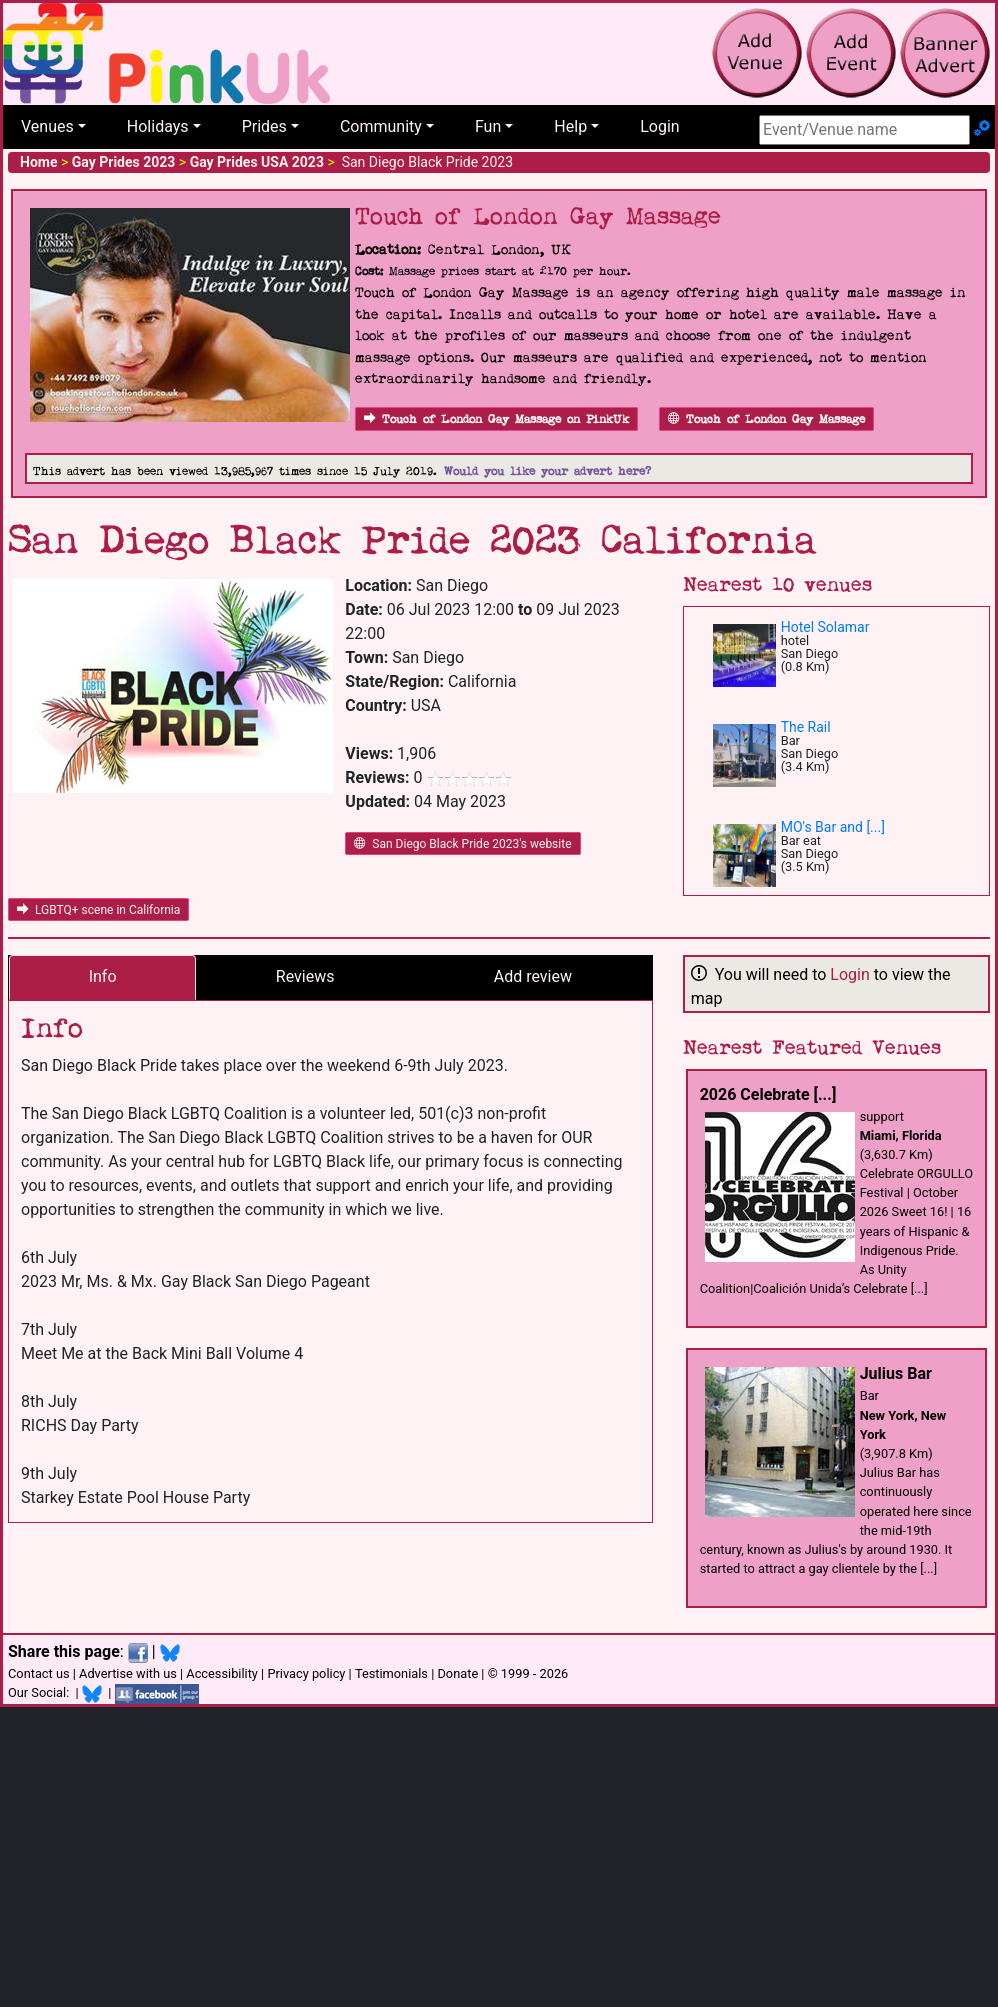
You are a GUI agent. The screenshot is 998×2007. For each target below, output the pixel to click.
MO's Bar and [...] (833, 827)
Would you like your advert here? (547, 471)
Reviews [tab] (305, 976)
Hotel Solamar (825, 627)
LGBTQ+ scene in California (98, 910)
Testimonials (391, 1673)
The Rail (806, 727)
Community (381, 126)
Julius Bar (896, 1373)
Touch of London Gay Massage (766, 419)
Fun (488, 126)
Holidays (158, 126)
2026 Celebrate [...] (768, 1094)
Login (659, 126)
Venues (47, 126)
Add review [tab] (533, 976)
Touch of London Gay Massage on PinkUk (496, 419)
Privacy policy (306, 1673)
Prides (264, 126)
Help (570, 126)
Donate (457, 1673)
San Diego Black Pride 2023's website (462, 844)
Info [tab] (103, 976)
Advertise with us (128, 1673)
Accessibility (222, 1673)
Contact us (39, 1673)
